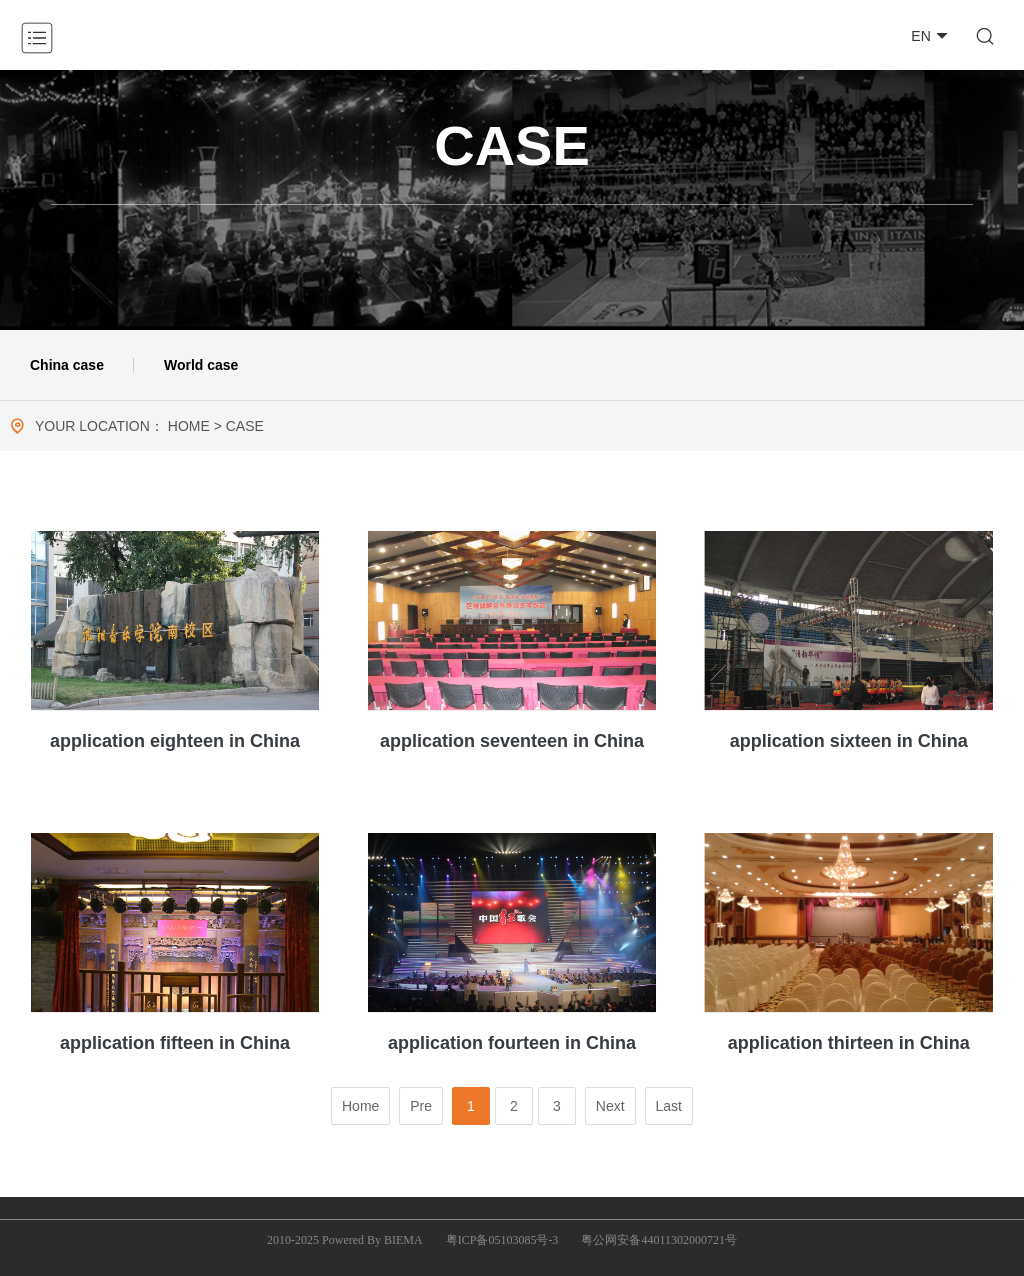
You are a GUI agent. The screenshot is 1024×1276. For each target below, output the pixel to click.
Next (610, 1106)
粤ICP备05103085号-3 (502, 1240)
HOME (189, 426)
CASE (245, 426)
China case (67, 365)
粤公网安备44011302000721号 (659, 1240)
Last (669, 1106)
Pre (421, 1106)
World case (201, 365)
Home (360, 1106)
